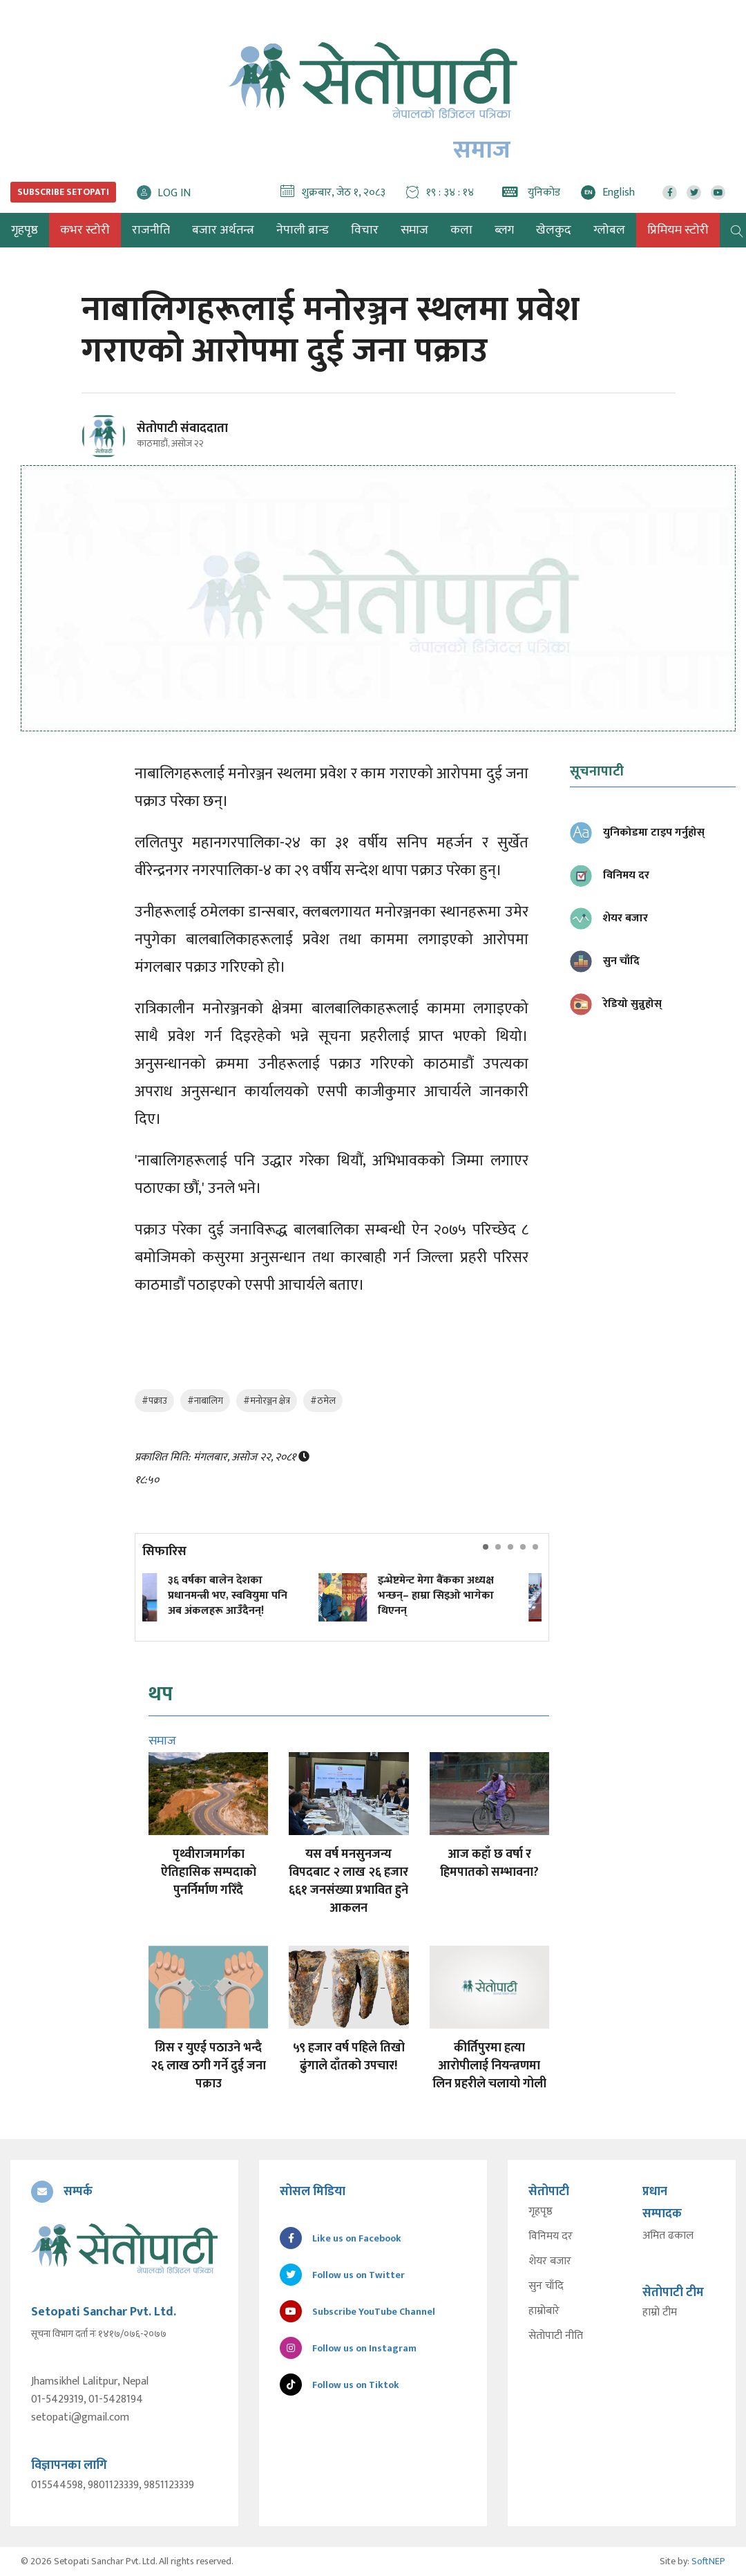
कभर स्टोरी (85, 230)
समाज (414, 230)
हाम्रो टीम (659, 2313)
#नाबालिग (205, 1401)
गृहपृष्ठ (540, 2212)
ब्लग (504, 230)
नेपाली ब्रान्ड (302, 230)
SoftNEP (708, 2561)
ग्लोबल (609, 230)
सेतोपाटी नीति (555, 2336)
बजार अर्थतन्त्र (223, 230)
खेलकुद (553, 230)
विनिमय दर (550, 2237)
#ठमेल (323, 1401)
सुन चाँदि (546, 2286)
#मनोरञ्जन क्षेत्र (266, 1401)
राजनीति (151, 230)
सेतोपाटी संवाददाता (182, 428)
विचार (365, 230)
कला (461, 230)
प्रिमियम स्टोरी (678, 230)
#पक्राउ (154, 1401)
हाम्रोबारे (544, 2311)
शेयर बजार (549, 2262)
